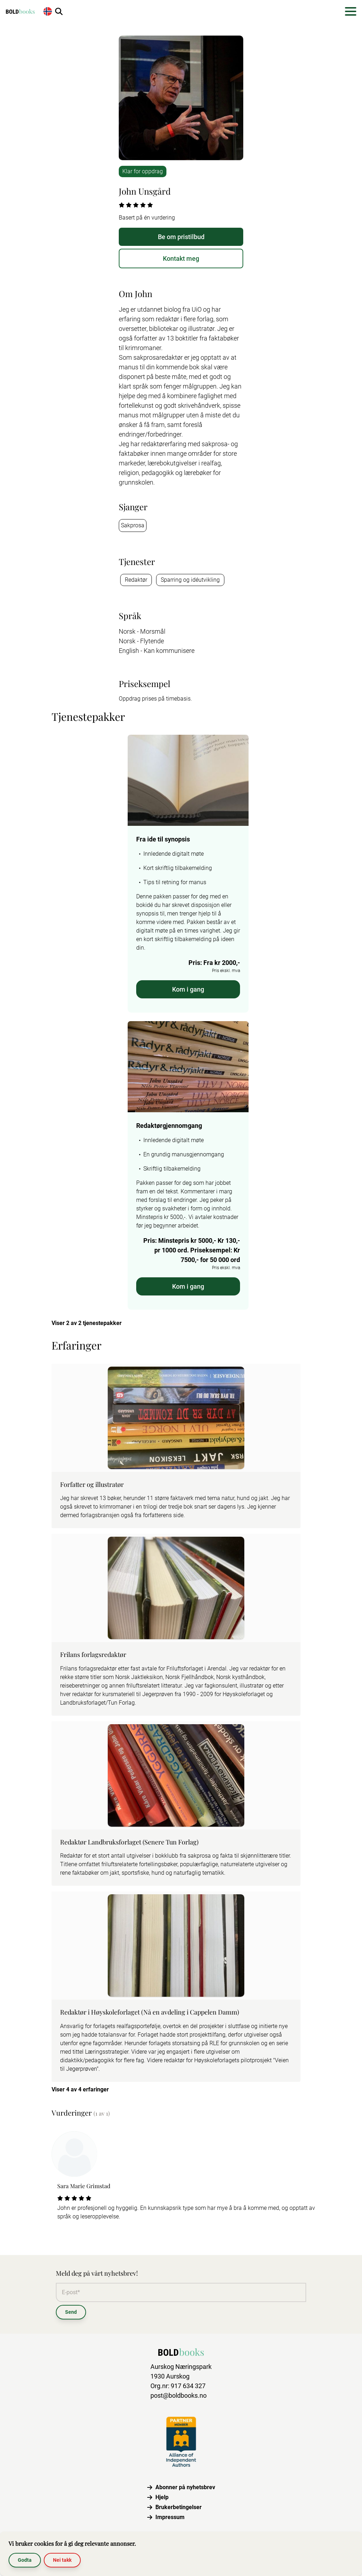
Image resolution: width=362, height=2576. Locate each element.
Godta (25, 2560)
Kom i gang (188, 989)
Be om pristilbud (181, 237)
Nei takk (62, 2560)
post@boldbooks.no (178, 2395)
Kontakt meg (181, 258)
